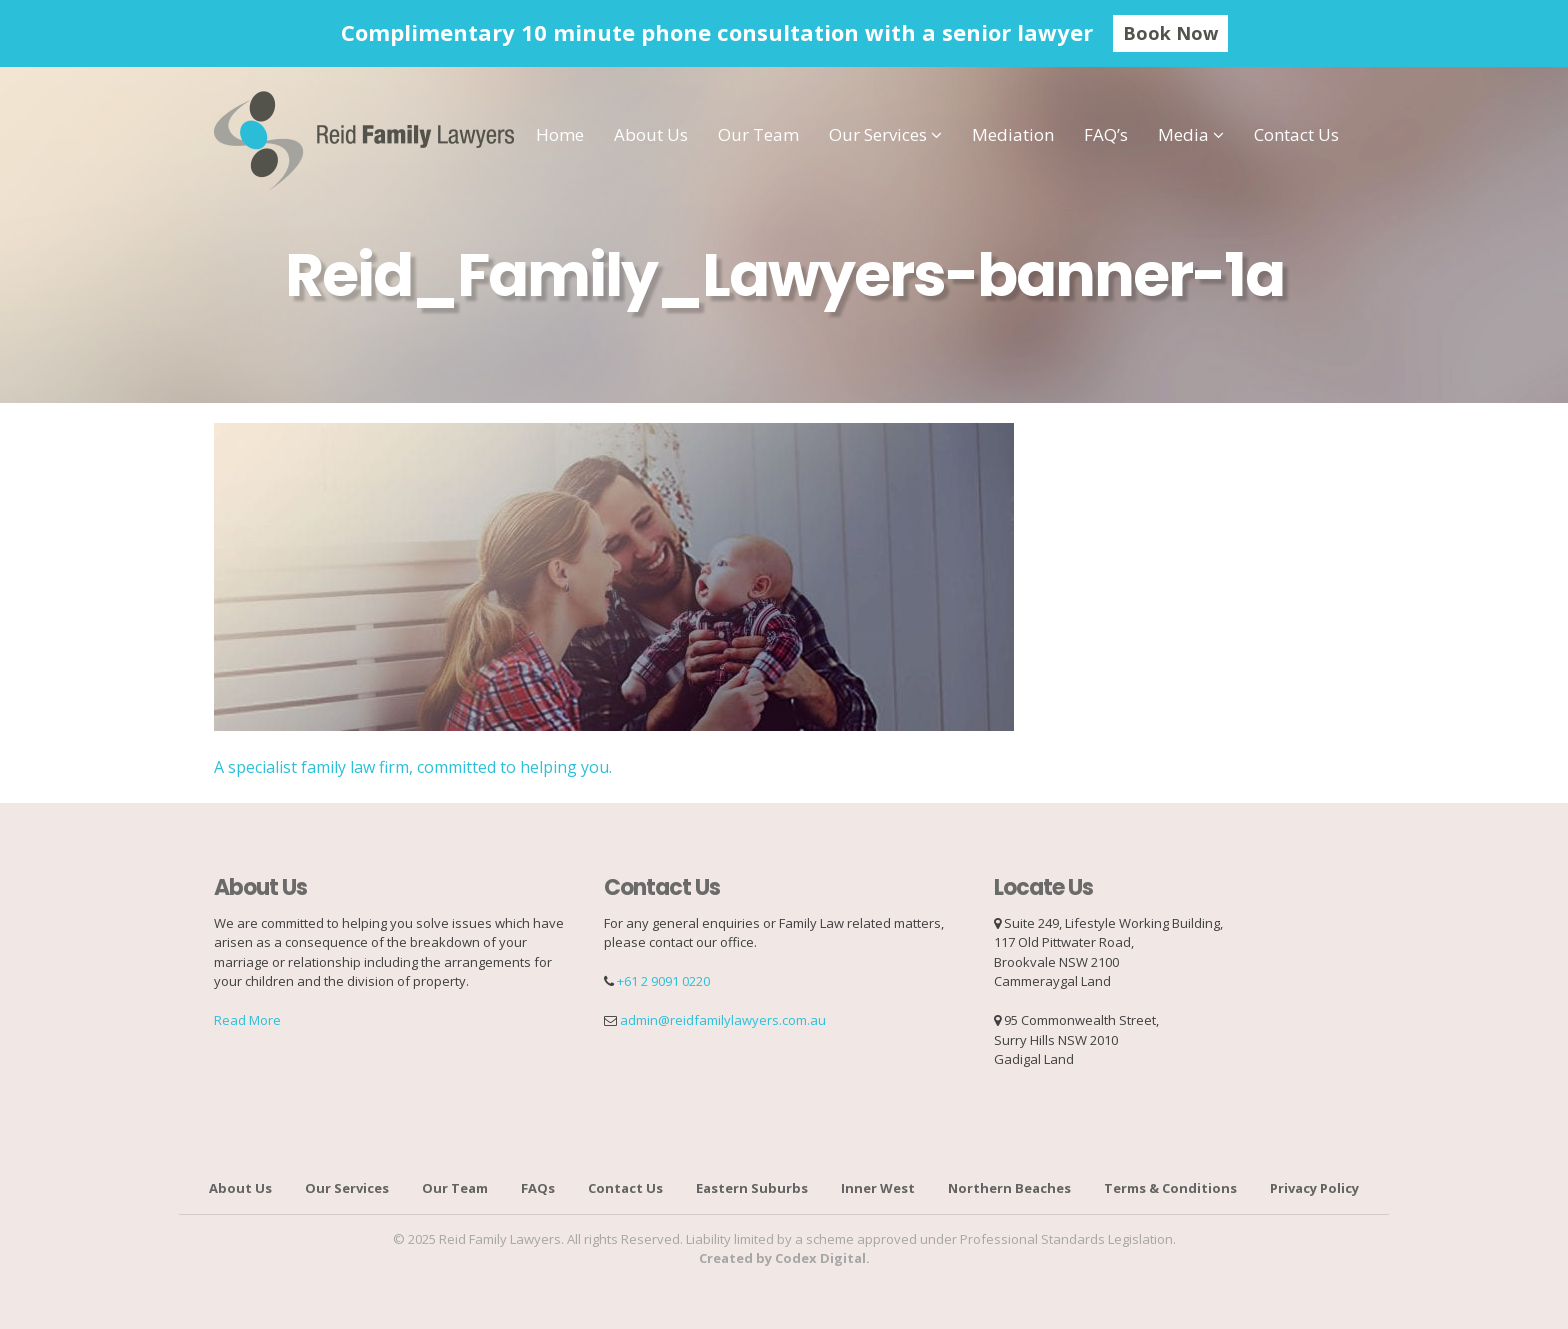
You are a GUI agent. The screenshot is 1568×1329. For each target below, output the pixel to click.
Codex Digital (820, 1258)
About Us (651, 134)
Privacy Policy (1314, 1188)
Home (560, 134)
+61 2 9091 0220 (663, 981)
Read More (247, 1020)
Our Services (878, 134)
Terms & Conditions (1170, 1188)
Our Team (758, 134)
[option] (784, 33)
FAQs (538, 1188)
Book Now (1170, 33)
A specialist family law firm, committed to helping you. (413, 767)
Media (1183, 134)
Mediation (1013, 134)
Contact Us (1296, 134)
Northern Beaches (1009, 1188)
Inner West (878, 1188)
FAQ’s (1106, 134)
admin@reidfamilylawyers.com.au (723, 1020)
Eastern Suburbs (752, 1188)
